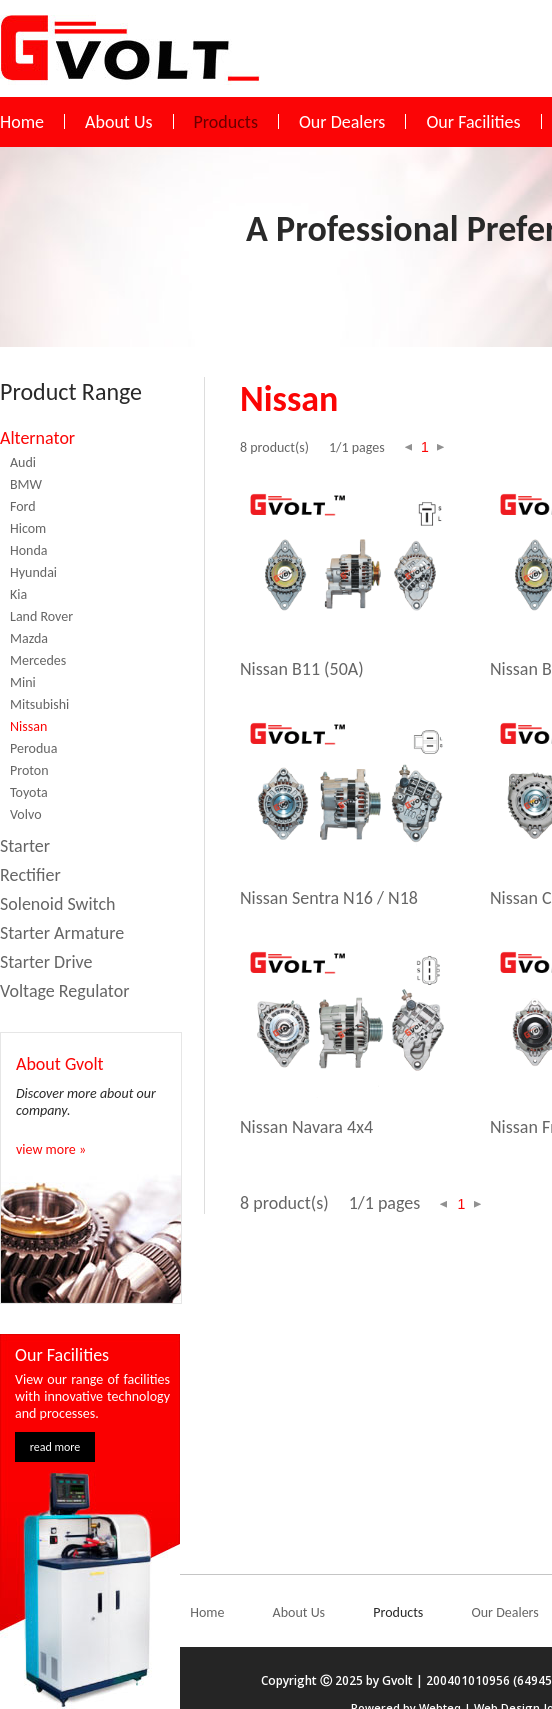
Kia (18, 594)
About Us (119, 122)
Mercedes (38, 660)
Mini (23, 682)
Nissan (28, 726)
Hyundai (33, 572)
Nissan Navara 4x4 (306, 1127)
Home (22, 122)
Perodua (33, 748)
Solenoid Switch (57, 904)
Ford (23, 506)
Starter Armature (62, 933)
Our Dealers (342, 122)
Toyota (29, 792)
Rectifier (30, 875)
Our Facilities (473, 122)
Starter (25, 846)
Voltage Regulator (64, 991)
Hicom (28, 528)
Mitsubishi (39, 704)
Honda (29, 550)
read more (55, 1447)
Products (226, 122)
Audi (23, 462)
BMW (26, 484)
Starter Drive (46, 962)
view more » (51, 1149)
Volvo (26, 814)
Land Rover (41, 616)
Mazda (29, 638)
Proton (29, 770)
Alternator (37, 438)
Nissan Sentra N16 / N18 (329, 898)
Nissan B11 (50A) (302, 669)
